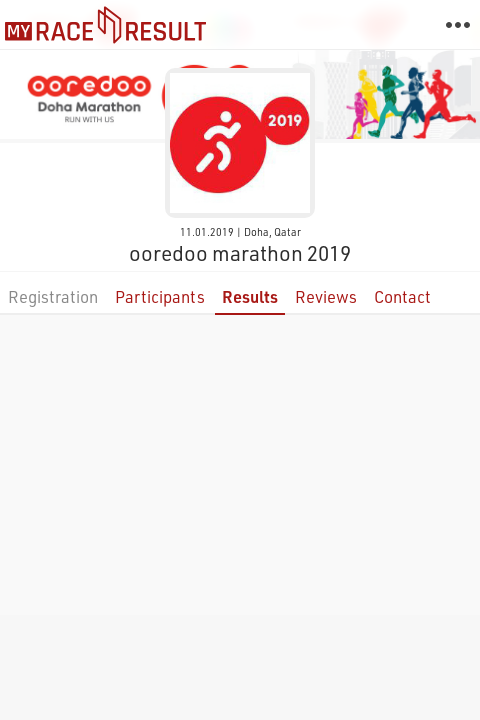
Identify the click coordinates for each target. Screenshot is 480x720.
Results (250, 296)
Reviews (326, 296)
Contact (402, 296)
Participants (160, 296)
